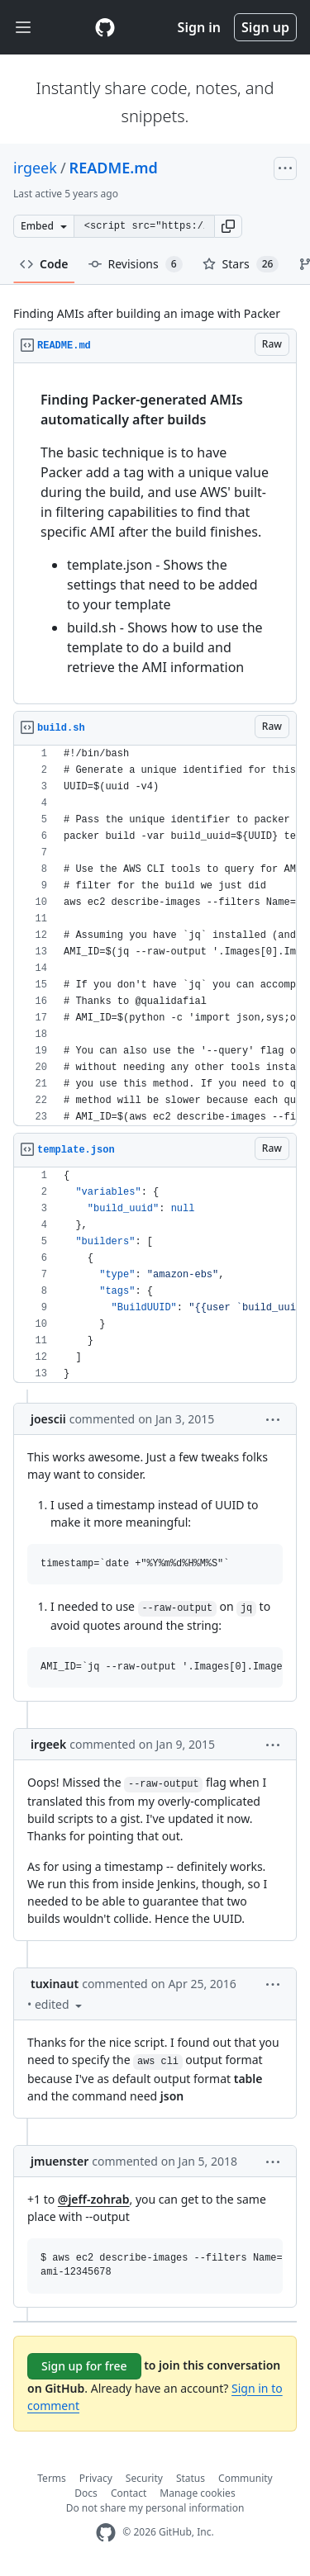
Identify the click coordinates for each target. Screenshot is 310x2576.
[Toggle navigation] (23, 27)
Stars (241, 264)
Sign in (199, 27)
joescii (48, 1419)
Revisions (135, 264)
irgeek (35, 168)
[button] (228, 226)
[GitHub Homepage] (106, 2532)
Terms (51, 2478)
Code (44, 264)
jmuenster (59, 2161)
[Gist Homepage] (105, 27)
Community (245, 2478)
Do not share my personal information (155, 2508)
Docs (86, 2493)
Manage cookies (197, 2493)
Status (190, 2478)
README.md (113, 168)
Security (144, 2478)
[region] (155, 533)
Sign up (265, 27)
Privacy (95, 2478)
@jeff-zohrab (94, 2199)
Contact (128, 2493)
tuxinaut (55, 1983)
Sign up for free (84, 2366)
